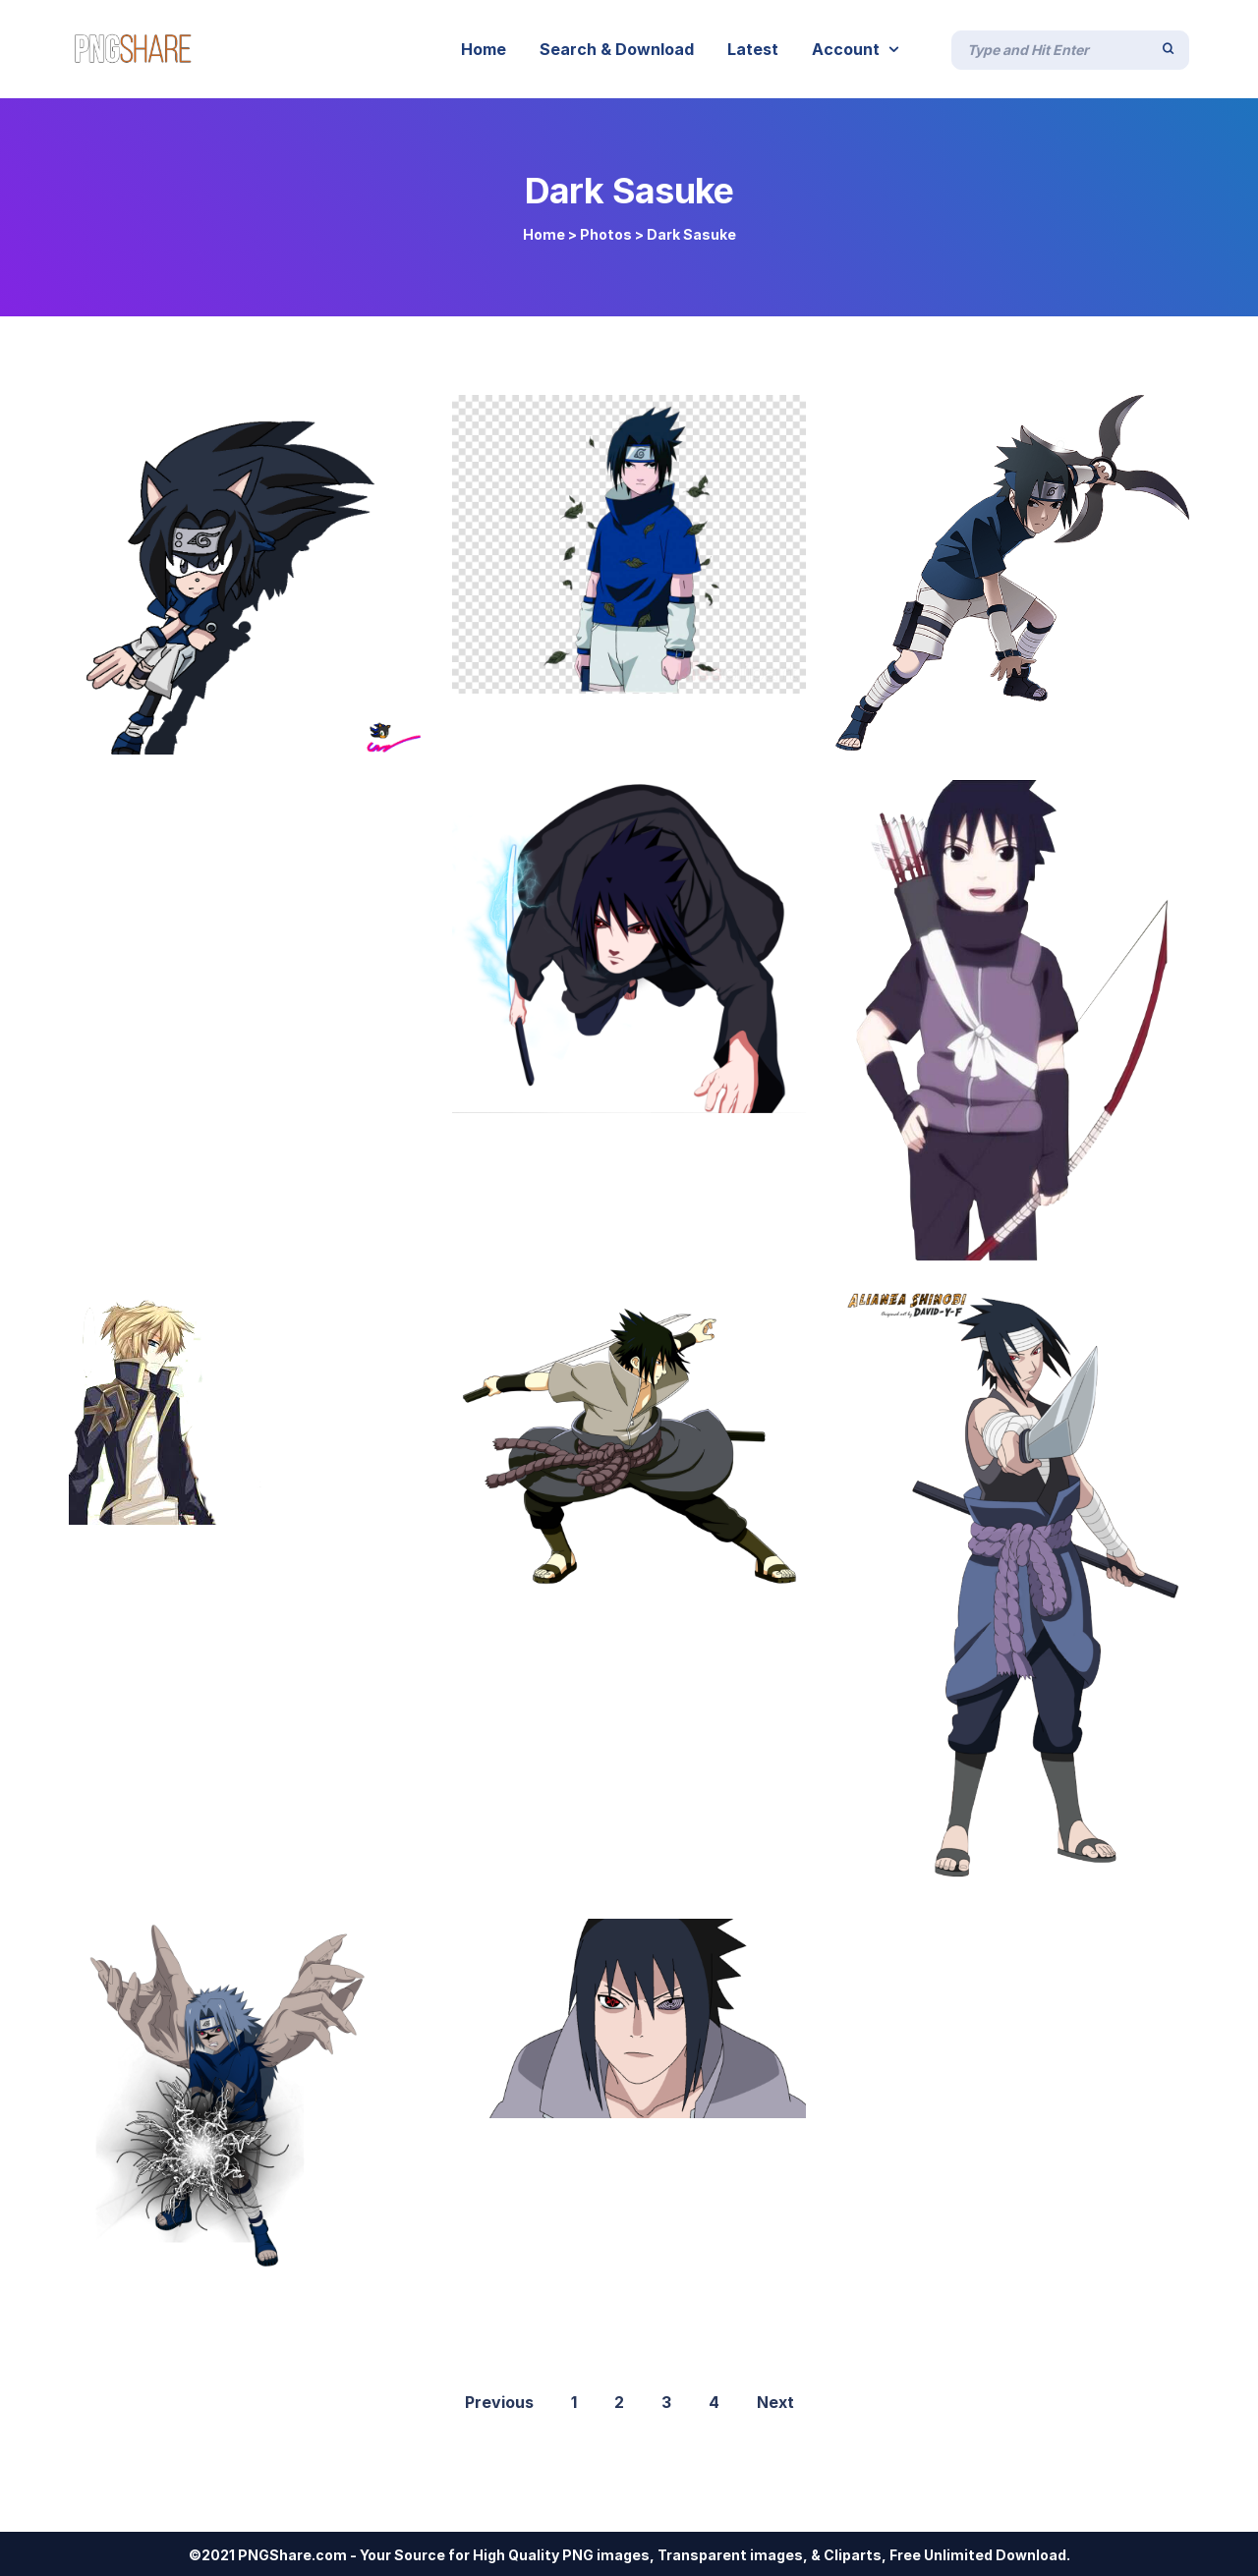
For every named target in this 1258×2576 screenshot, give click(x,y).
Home (544, 234)
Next (775, 2402)
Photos (606, 234)
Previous (499, 2402)
